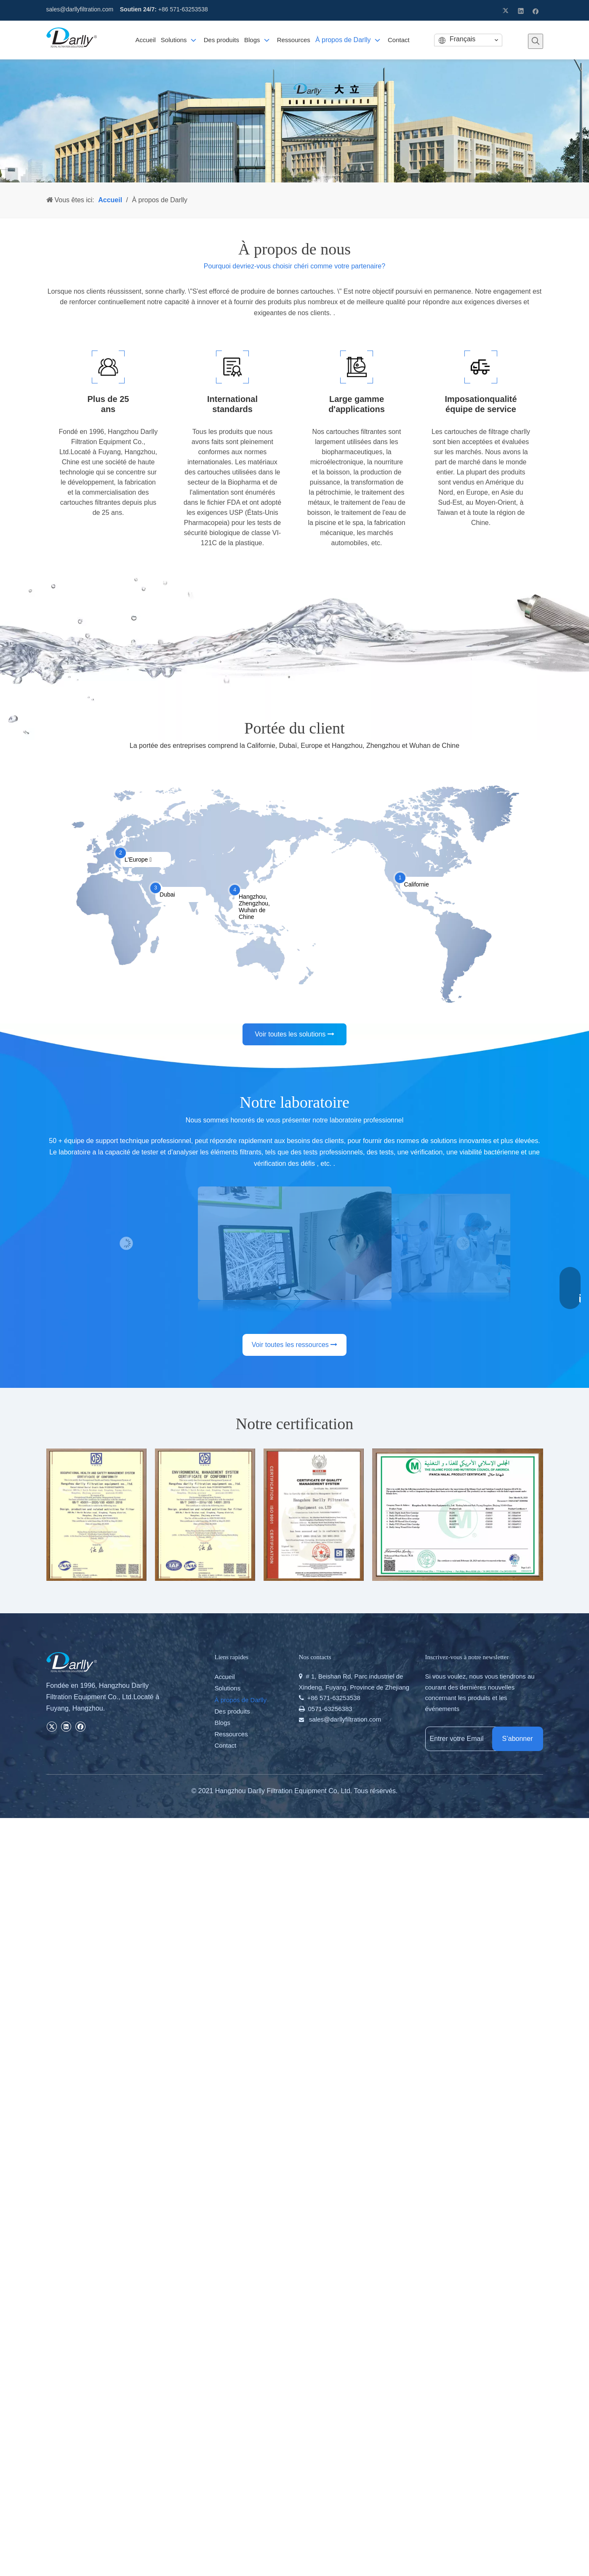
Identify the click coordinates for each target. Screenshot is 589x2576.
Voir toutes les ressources (295, 1344)
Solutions (228, 1688)
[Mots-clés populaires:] (535, 41)
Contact (226, 1745)
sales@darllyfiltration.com (80, 9)
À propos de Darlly (241, 1699)
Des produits (232, 1711)
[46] (294, 120)
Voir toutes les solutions (294, 1034)
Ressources (231, 1734)
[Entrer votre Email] (467, 1739)
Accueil (225, 1676)
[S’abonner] (517, 1739)
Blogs (223, 1722)
